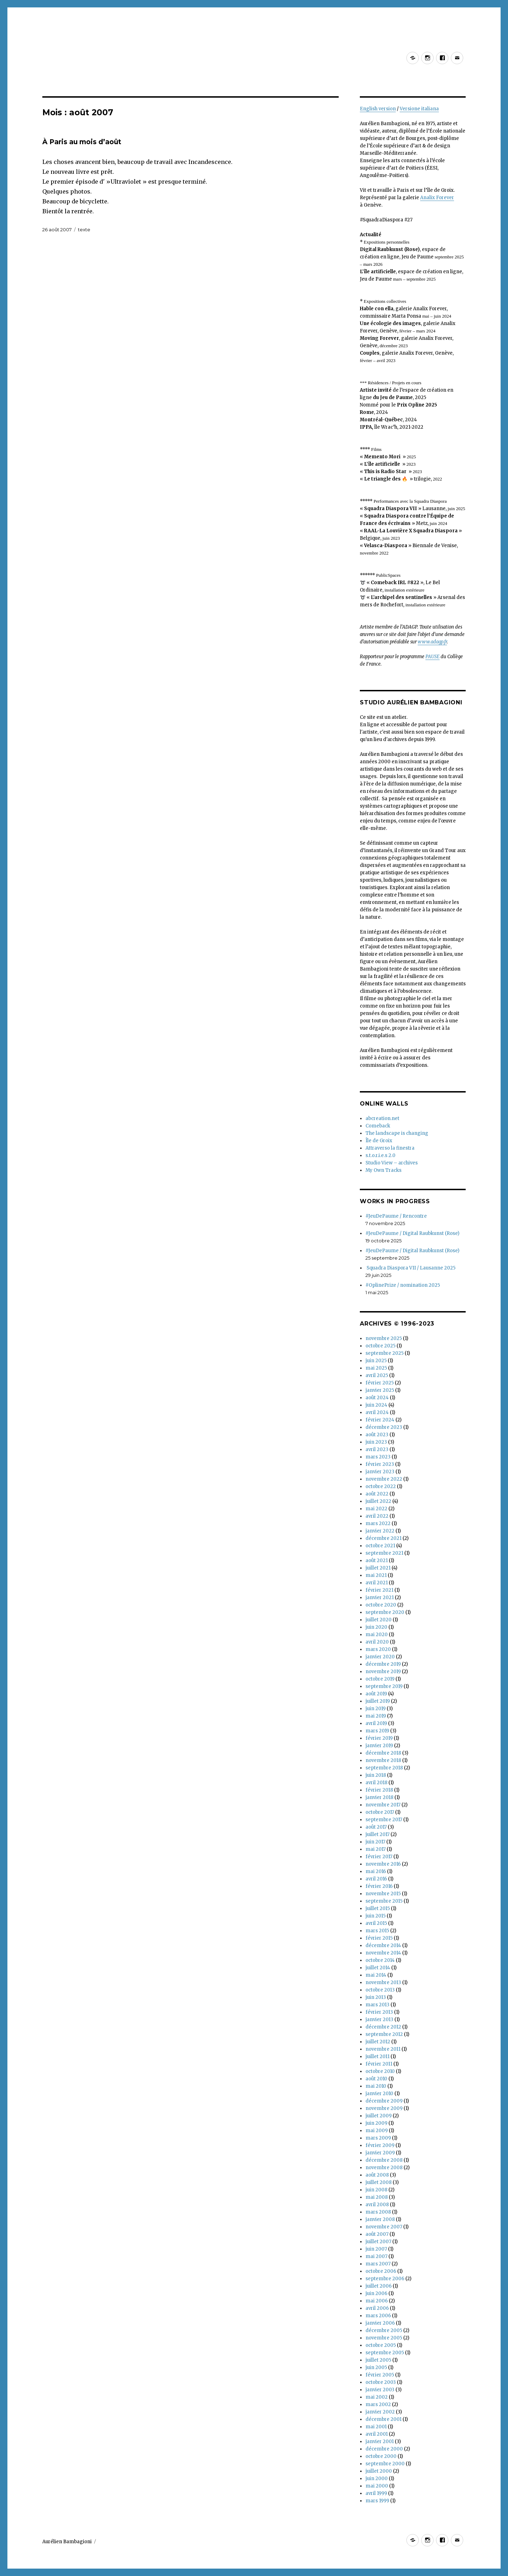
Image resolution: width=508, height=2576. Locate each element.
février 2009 (379, 2145)
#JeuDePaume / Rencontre (396, 1216)
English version (378, 109)
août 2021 (376, 1561)
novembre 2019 (383, 1672)
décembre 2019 (383, 1664)
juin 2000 (376, 2479)
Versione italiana (419, 109)
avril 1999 (376, 2493)
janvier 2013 (379, 2020)
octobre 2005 (380, 2345)
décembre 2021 (383, 1538)
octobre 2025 (380, 1346)
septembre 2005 (384, 2353)
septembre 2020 (384, 1612)
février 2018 (379, 1790)
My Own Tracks (383, 1170)
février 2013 (379, 2012)
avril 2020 (377, 1642)
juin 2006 (376, 2293)
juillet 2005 (378, 2360)
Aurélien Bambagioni (67, 2542)
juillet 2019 (377, 1701)
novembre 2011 (382, 2049)
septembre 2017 (383, 1820)
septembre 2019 (384, 1686)
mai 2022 (376, 1509)
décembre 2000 (384, 2449)
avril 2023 (376, 1449)
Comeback (377, 1126)
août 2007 (376, 2234)
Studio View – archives (391, 1163)
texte (84, 229)
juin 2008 (376, 2190)
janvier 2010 (379, 2094)
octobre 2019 (379, 1679)
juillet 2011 (377, 2057)
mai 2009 (376, 2131)
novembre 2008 (384, 2168)
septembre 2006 (384, 2279)
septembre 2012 (384, 2034)
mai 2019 (375, 1716)
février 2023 (379, 1464)
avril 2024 (377, 1412)
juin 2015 (375, 1916)
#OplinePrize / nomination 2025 (402, 1285)
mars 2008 (378, 2212)
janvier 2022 (379, 1531)
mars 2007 (378, 2264)
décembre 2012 (383, 2027)
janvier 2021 (379, 1598)
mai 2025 (376, 1368)
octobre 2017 (379, 1812)
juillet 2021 (378, 1568)
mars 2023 (378, 1457)
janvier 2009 (380, 2153)
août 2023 (376, 1435)
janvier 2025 (379, 1390)
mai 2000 (376, 2486)
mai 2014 (375, 1975)
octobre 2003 (380, 2382)
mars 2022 (378, 1523)
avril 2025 (376, 1375)
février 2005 (379, 2375)
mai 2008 (376, 2197)
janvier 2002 (380, 2412)
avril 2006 (377, 2308)
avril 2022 (376, 1516)
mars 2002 (378, 2404)
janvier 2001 (379, 2442)
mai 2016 (375, 1871)
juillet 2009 (378, 2116)
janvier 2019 (379, 1746)
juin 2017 (375, 1842)
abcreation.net (382, 1118)
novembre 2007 (383, 2227)
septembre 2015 (384, 1901)
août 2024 (377, 1398)
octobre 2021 (380, 1546)
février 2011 (378, 2064)
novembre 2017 (382, 1805)
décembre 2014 (383, 1945)
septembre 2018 (384, 1768)
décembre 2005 (383, 2330)
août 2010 (376, 2079)
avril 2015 (376, 1923)
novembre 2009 (384, 2108)
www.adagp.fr (432, 642)
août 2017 (376, 1827)
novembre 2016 (383, 1864)
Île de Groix (378, 1141)
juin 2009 (376, 2123)
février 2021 (379, 1590)
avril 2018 (376, 1783)
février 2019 (379, 1738)
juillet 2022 (378, 1501)
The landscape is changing (396, 1133)
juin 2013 (375, 1997)
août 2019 (376, 1694)
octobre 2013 (380, 1990)
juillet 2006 (378, 2286)
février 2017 (378, 1857)
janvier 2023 (379, 1472)
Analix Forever (437, 198)
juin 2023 (376, 1442)
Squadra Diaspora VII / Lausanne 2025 (410, 1268)
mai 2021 (376, 1575)
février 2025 (379, 1383)
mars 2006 (378, 2316)
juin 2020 (376, 1627)
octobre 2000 (381, 2456)
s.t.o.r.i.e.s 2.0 (380, 1155)
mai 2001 (376, 2427)
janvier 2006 (380, 2323)
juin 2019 (375, 1709)
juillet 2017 (377, 1834)
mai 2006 (376, 2301)
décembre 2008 (384, 2160)
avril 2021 (376, 1583)
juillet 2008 (378, 2182)
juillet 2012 (377, 2042)
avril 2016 (376, 1879)
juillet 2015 (377, 1908)
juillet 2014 (377, 1968)
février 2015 (379, 1938)
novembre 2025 (383, 1338)
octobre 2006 (380, 2271)
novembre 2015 (383, 1894)
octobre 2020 (380, 1605)
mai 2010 (375, 2086)
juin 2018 (375, 1775)
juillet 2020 (378, 1620)
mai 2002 (376, 2397)
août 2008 (377, 2175)
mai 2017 (375, 1849)
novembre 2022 (383, 1479)
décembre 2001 (383, 2419)
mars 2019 (377, 1731)
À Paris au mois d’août (81, 142)
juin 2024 (376, 1405)
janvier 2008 (380, 2219)
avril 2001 (376, 2434)
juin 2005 (376, 2367)
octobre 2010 (380, 2071)
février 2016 (379, 1886)
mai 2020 (376, 1635)
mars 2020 (378, 1649)
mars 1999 (377, 2501)
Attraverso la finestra (390, 1148)
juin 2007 (376, 2249)
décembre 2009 (384, 2101)
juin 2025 (376, 1361)
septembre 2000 (385, 2464)
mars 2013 (377, 2005)
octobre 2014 (380, 1960)
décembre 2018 (383, 1753)
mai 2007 (376, 2256)
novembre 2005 (383, 2338)
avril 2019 (376, 1723)
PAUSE (432, 657)
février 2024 (379, 1420)
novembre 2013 (383, 1982)
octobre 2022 (380, 1486)
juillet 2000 (378, 2471)
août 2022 (376, 1494)
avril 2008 (377, 2205)
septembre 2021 (384, 1553)
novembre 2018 (383, 1760)
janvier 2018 (379, 1797)
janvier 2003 (379, 2390)
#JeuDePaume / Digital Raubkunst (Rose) (412, 1233)
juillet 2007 (378, 2242)
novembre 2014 (383, 1953)
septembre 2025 (384, 1353)
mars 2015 (377, 1931)
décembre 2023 (383, 1427)
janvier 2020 (380, 1657)
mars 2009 (378, 2138)
